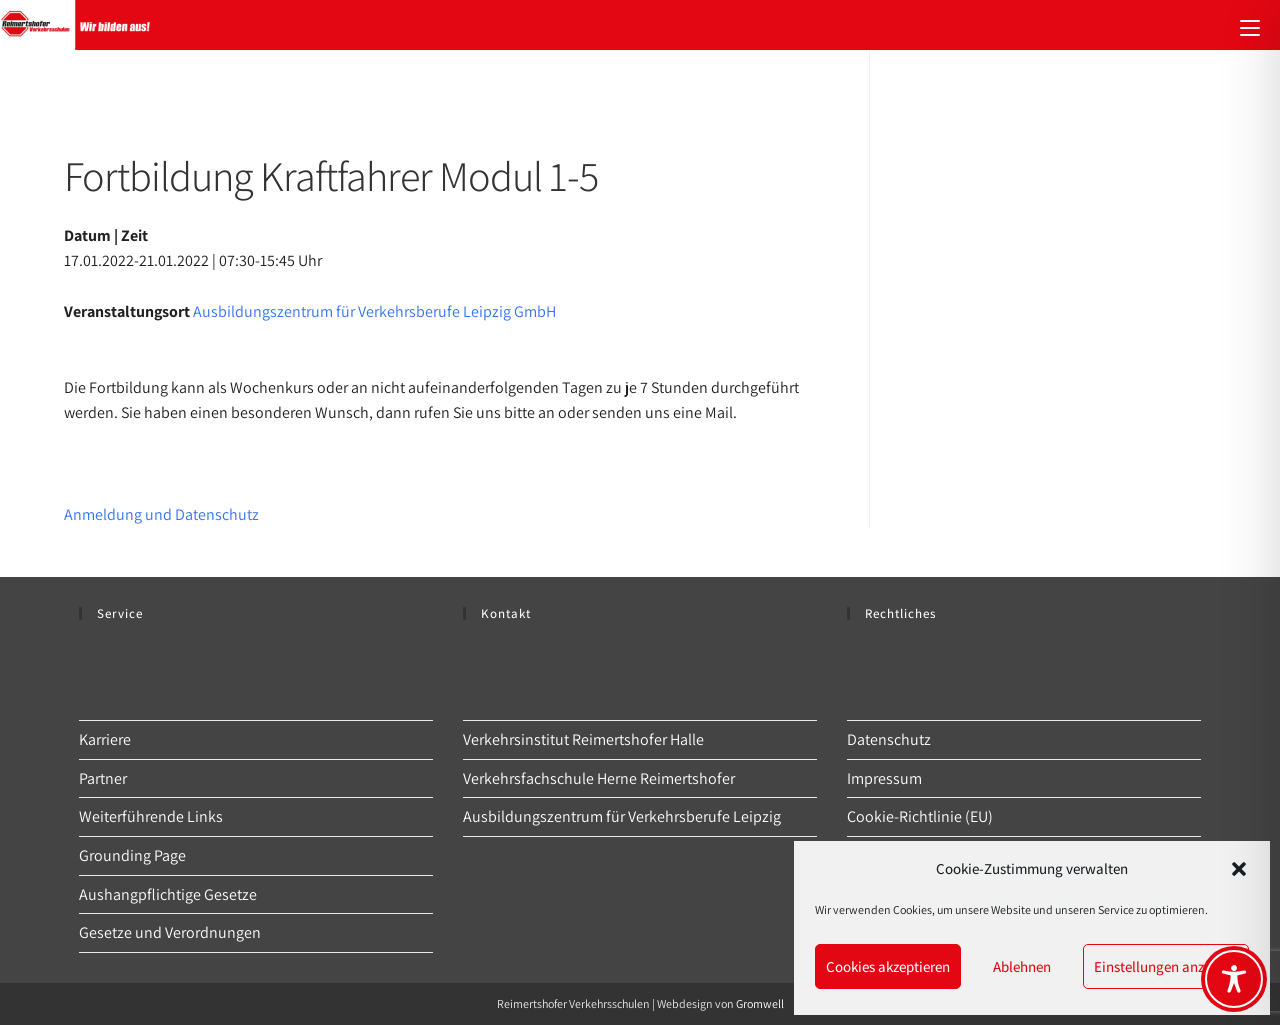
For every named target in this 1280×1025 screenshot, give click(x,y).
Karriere (105, 739)
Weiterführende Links (151, 816)
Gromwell (760, 1003)
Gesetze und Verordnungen (170, 932)
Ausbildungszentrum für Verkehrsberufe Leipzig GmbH (374, 311)
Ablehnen (1022, 966)
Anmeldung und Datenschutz (161, 514)
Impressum (884, 778)
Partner (103, 778)
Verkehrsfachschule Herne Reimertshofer (599, 778)
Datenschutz (889, 739)
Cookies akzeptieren (888, 966)
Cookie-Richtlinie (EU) (920, 816)
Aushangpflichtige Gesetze (168, 894)
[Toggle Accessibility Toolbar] (1234, 979)
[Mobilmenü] (1250, 25)
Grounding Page (132, 855)
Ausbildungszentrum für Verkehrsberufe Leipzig (622, 816)
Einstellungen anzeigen (1166, 966)
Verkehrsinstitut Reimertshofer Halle (583, 739)
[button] (1239, 869)
